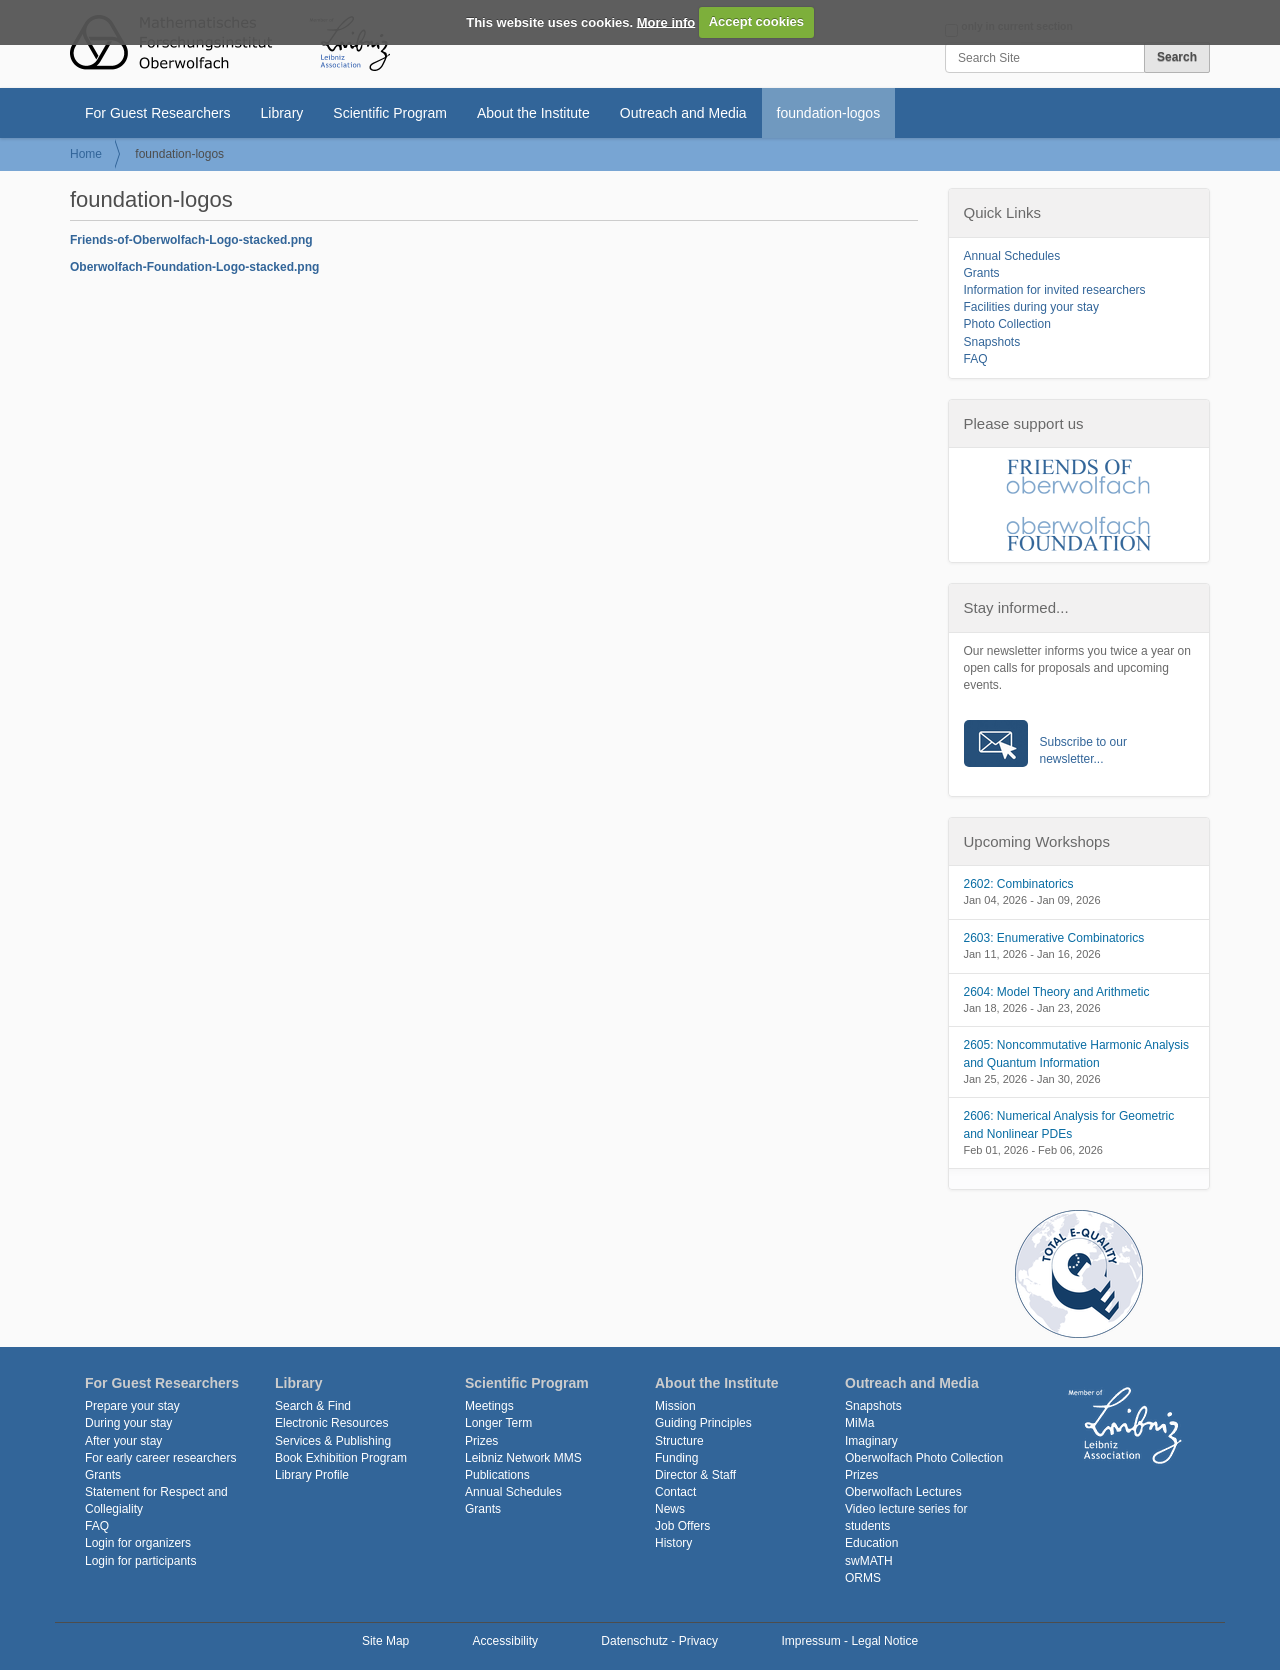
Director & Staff (695, 1475)
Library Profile (312, 1475)
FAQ (976, 359)
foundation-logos (829, 113)
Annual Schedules (1012, 256)
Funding (676, 1458)
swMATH (869, 1561)
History (673, 1543)
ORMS (863, 1578)
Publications (497, 1475)
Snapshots (992, 342)
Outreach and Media (683, 113)
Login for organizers (138, 1543)
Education (871, 1543)
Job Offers (682, 1526)
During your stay (128, 1423)
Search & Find (313, 1406)
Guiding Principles (703, 1423)
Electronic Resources (331, 1423)
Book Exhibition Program (341, 1458)
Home (86, 154)
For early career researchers (160, 1458)
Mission (675, 1406)
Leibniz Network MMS (523, 1458)
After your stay (123, 1441)
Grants (982, 273)
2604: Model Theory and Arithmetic (1057, 992)
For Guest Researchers (158, 113)
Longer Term (498, 1423)
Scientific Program (390, 113)
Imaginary (871, 1441)
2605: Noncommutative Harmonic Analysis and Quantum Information (1076, 1053)
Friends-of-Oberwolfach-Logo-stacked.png (191, 240)
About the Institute (533, 113)
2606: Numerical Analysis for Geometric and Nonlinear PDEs (1069, 1124)
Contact (675, 1492)
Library (282, 113)
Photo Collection (1007, 324)
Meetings (489, 1406)
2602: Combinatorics (1019, 884)
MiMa (859, 1423)
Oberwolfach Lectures (903, 1492)
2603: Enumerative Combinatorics (1054, 938)
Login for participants (140, 1561)
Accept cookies (756, 21)
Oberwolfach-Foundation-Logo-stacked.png (194, 267)
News (670, 1509)
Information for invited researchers (1055, 290)
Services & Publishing (333, 1441)
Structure (679, 1441)
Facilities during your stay (1031, 307)
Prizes (481, 1441)
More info (666, 21)
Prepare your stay (132, 1406)
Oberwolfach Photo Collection (924, 1458)
